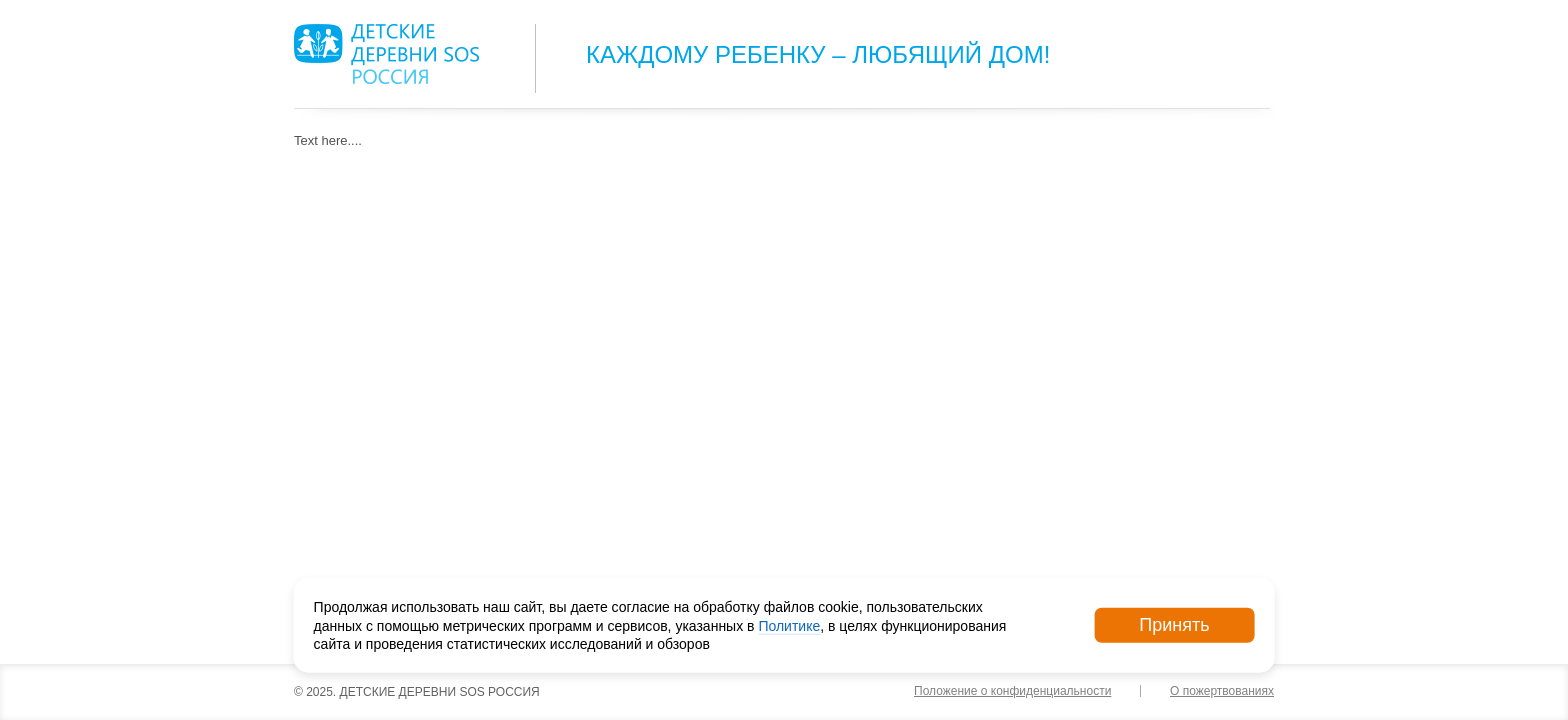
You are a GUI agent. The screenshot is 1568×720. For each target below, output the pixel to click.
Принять (1174, 625)
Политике (789, 625)
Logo (386, 54)
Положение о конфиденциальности (1012, 691)
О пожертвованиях (1222, 691)
